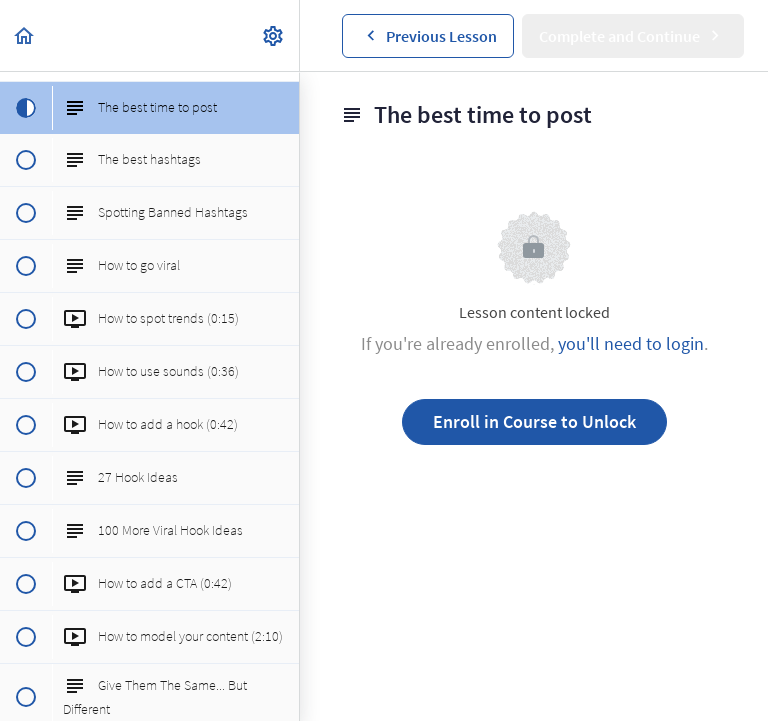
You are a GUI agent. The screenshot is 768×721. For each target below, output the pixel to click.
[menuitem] (274, 35)
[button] (25, 35)
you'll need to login (631, 343)
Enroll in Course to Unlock (534, 421)
